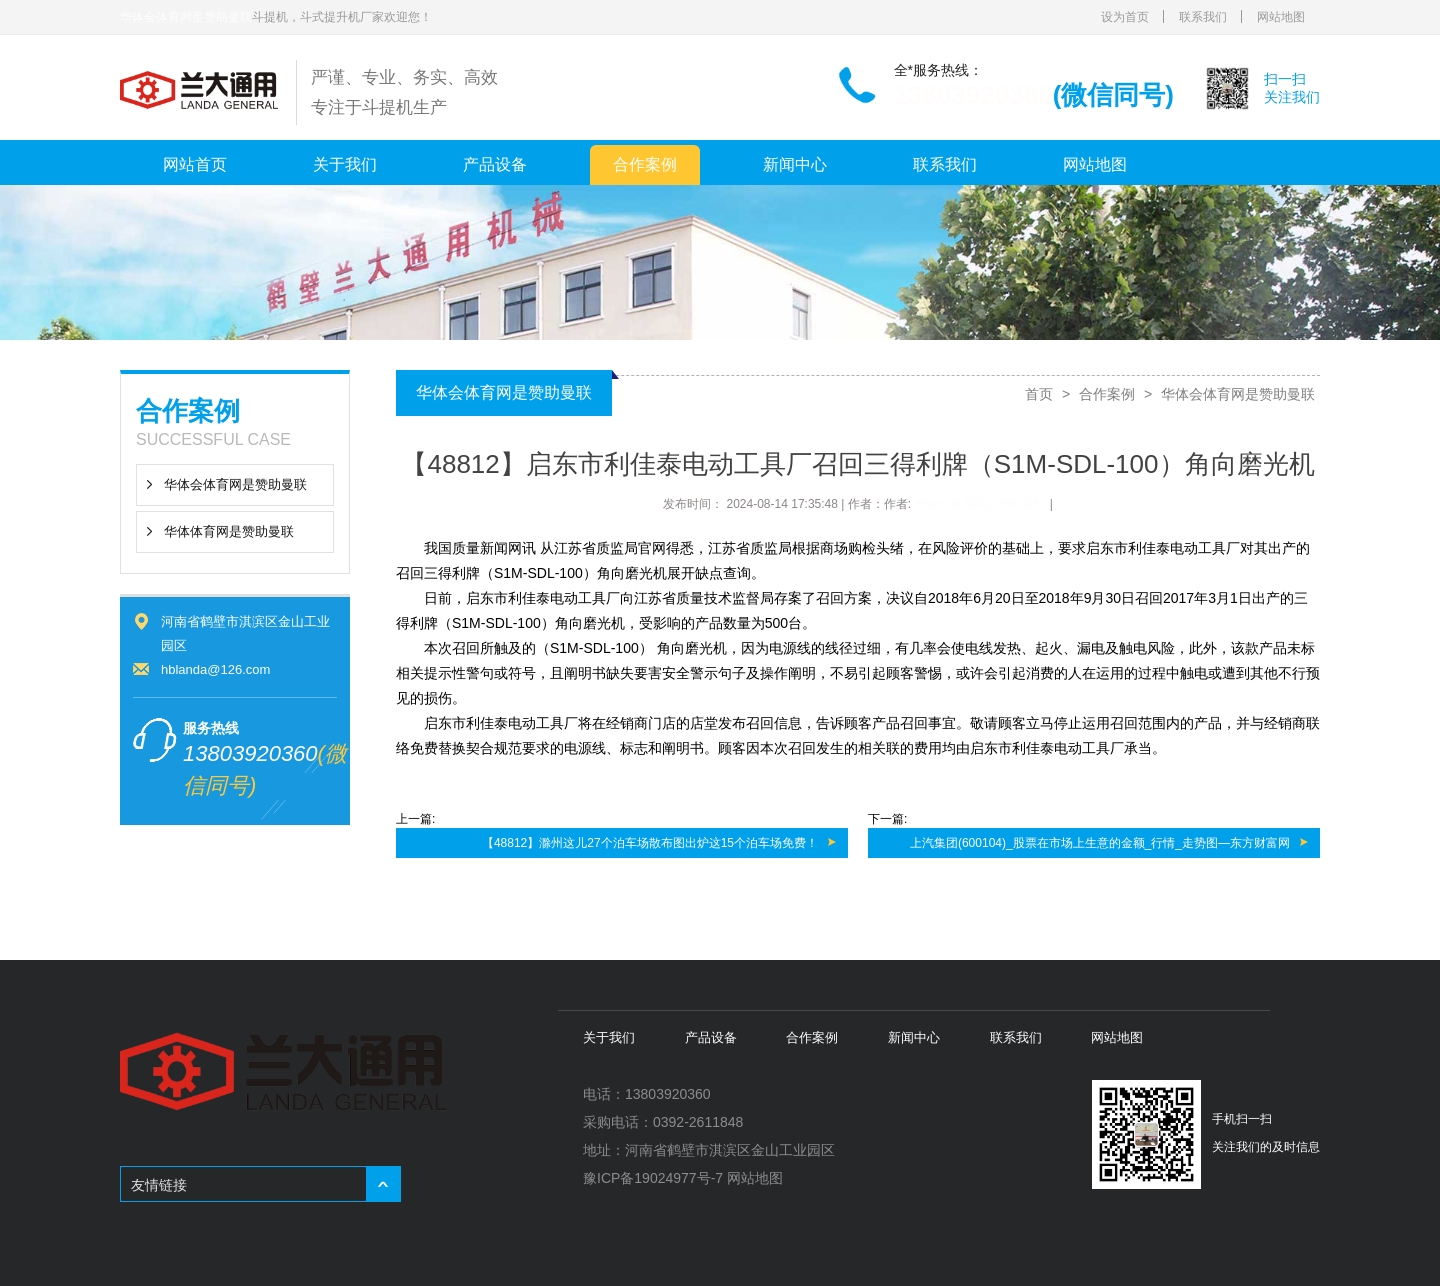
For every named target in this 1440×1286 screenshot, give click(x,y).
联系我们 (1203, 17)
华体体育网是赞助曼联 (229, 531)
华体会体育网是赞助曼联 (186, 17)
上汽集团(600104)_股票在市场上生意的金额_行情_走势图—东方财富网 (1100, 843)
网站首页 (195, 164)
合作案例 (645, 164)
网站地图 (1281, 17)
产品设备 (495, 164)
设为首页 (1125, 17)
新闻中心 (795, 164)
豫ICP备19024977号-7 (653, 1178)
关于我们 (345, 164)
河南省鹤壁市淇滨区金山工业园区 (730, 1150)
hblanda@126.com (215, 669)
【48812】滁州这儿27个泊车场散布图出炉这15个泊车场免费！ (650, 843)
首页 (1039, 394)
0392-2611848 (698, 1122)
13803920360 (973, 95)
